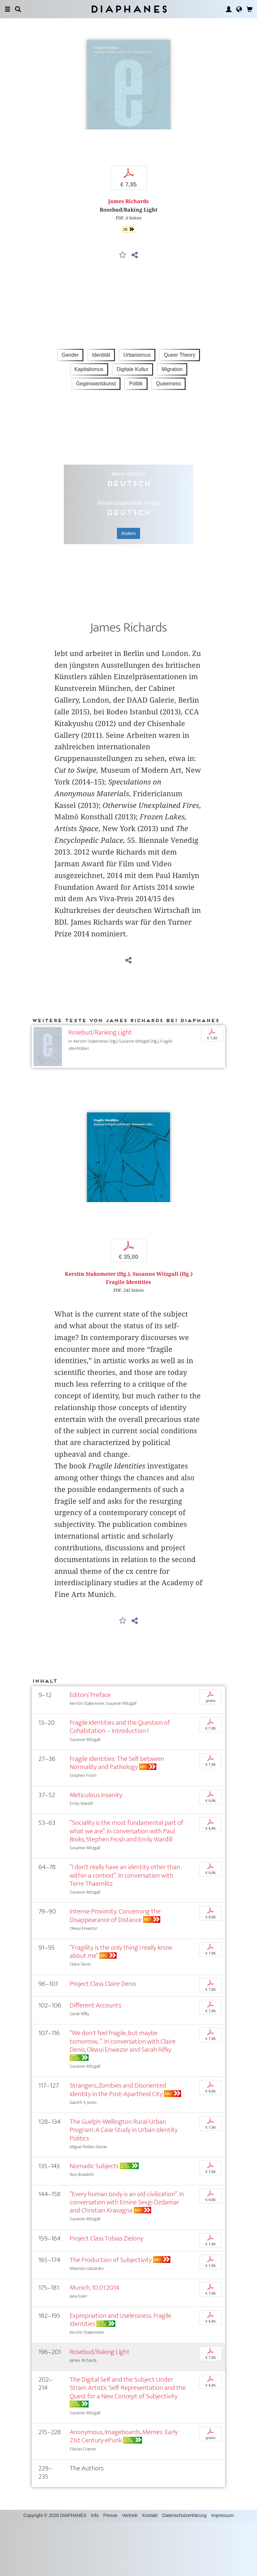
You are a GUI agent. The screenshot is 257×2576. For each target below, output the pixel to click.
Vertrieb (129, 2570)
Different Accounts (95, 2059)
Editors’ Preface (90, 1749)
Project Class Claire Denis (103, 2038)
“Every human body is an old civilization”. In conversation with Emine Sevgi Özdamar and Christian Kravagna (127, 2257)
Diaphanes (128, 9)
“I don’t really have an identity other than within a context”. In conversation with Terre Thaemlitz (125, 1929)
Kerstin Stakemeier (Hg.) (97, 1328)
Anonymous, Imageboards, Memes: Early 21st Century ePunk (124, 2490)
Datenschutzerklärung (184, 2570)
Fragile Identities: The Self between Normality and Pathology (117, 1817)
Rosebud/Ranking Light (100, 1059)
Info (94, 2570)
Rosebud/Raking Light (100, 2406)
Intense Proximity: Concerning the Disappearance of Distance (115, 1970)
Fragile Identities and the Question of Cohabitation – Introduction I (120, 1781)
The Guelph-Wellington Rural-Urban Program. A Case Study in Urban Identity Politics (124, 2184)
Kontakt (150, 2570)
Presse (110, 2570)
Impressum (222, 2570)
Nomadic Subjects (94, 2220)
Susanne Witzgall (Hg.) (163, 1328)
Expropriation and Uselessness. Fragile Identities (120, 2374)
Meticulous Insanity (96, 1849)
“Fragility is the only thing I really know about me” (121, 2006)
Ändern (128, 560)
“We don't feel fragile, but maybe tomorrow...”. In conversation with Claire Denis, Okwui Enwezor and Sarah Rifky (123, 2095)
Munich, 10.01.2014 (94, 2342)
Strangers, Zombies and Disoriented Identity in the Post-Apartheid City (118, 2144)
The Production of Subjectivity (111, 2314)
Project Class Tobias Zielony (106, 2293)
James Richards (128, 229)
